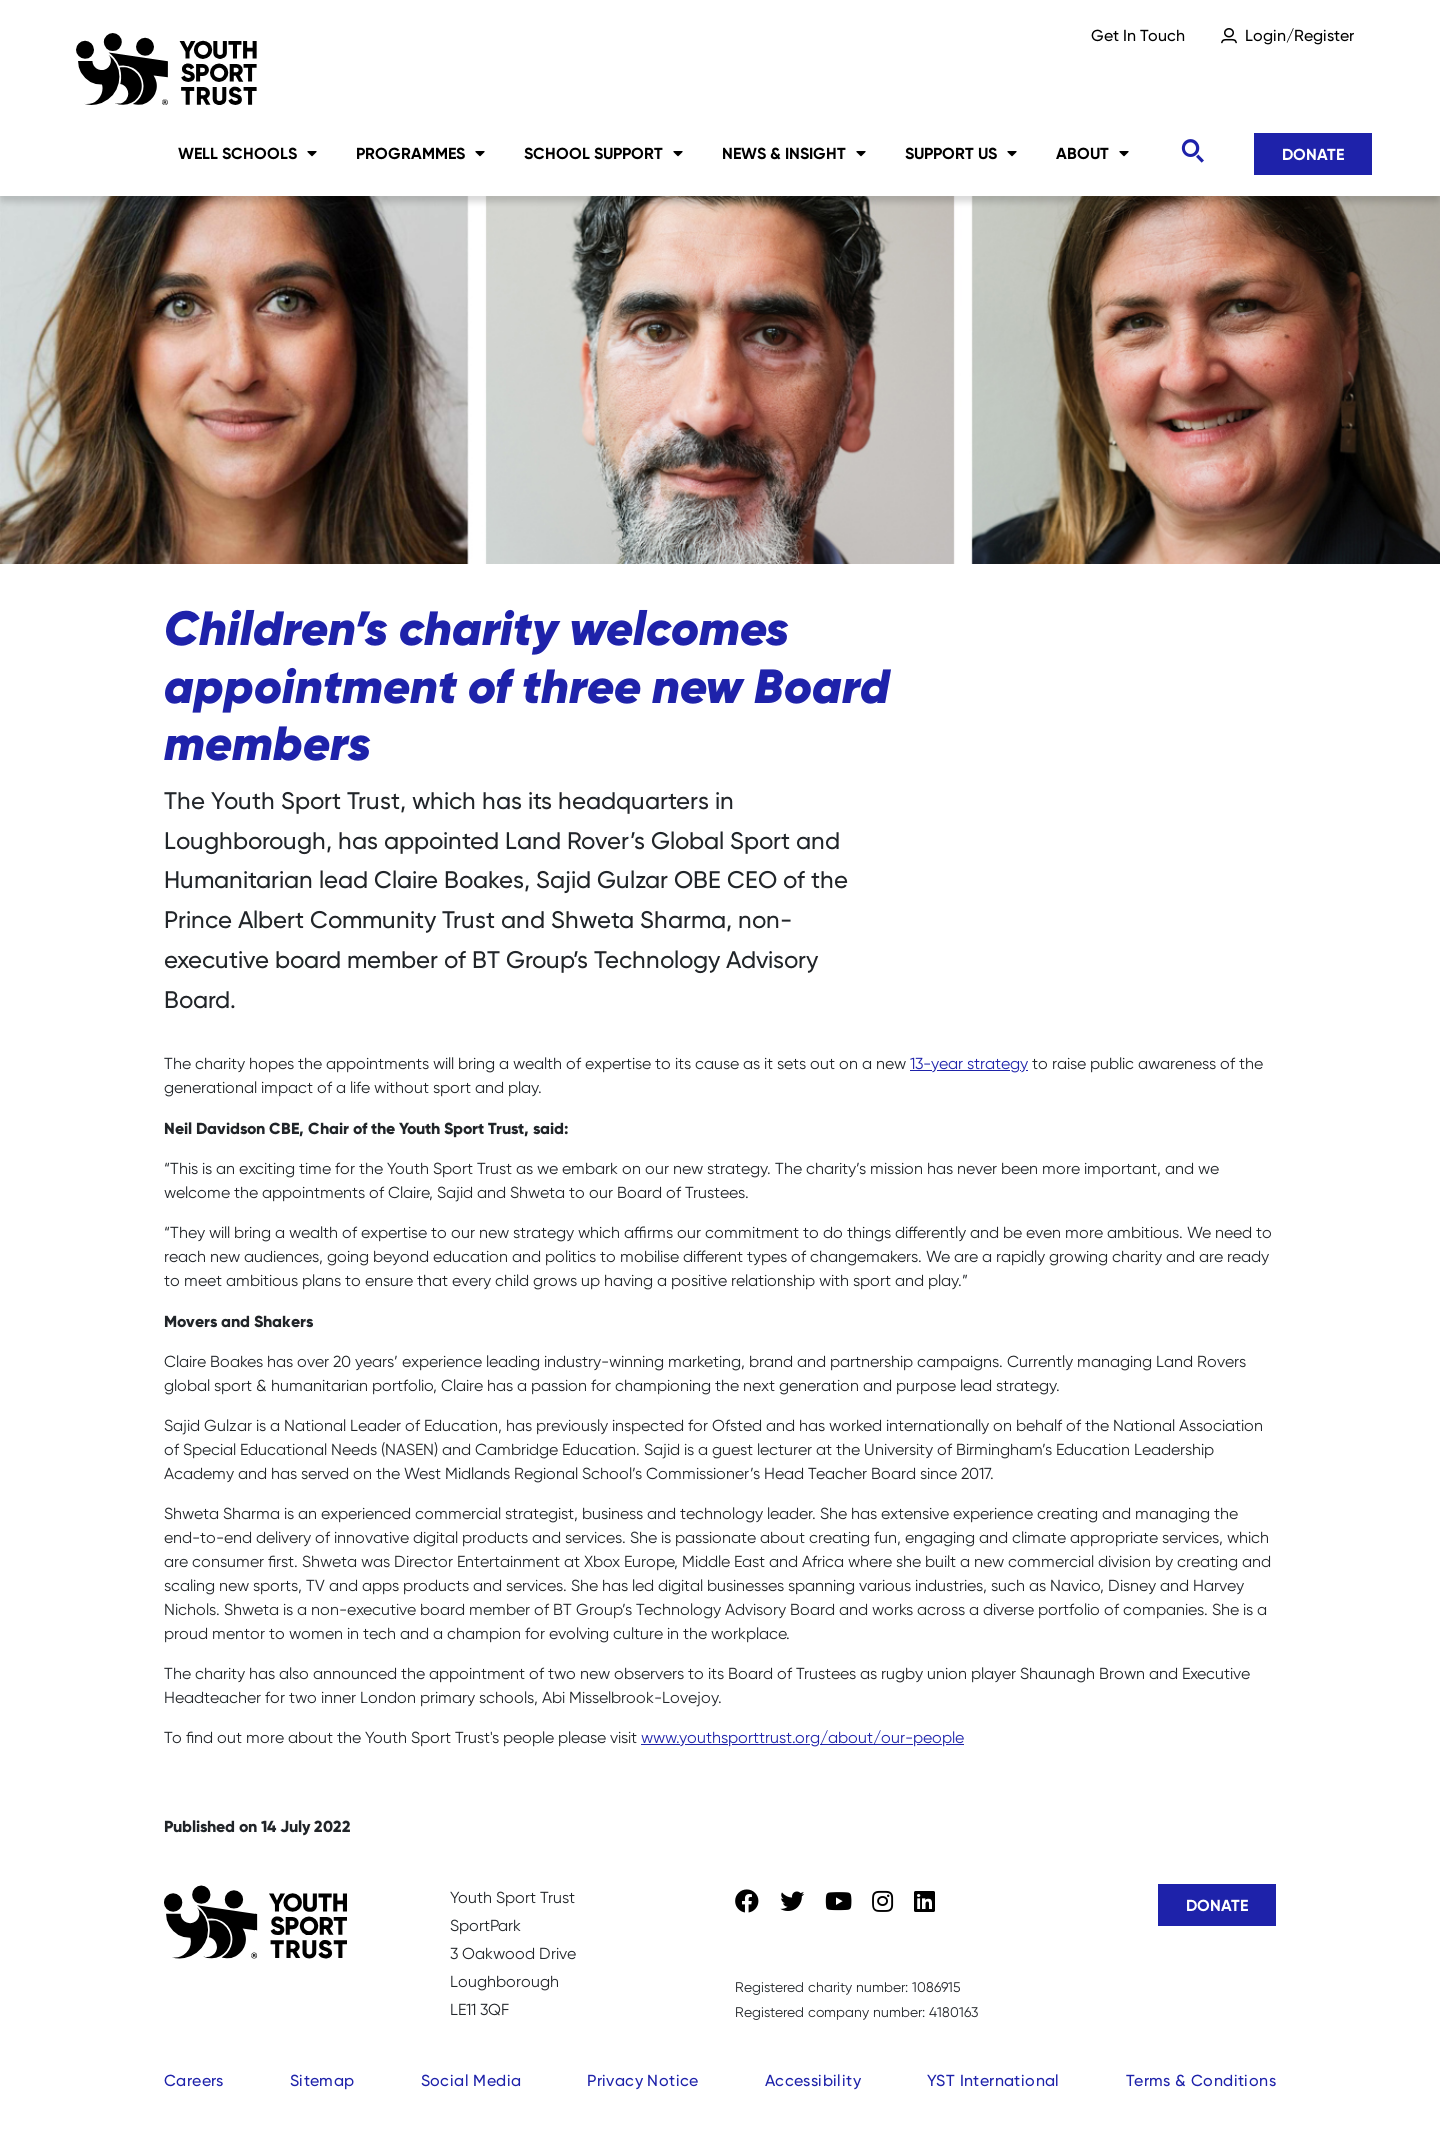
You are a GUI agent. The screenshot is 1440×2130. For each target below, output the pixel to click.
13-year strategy (969, 1063)
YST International (993, 2080)
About (1092, 153)
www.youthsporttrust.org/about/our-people (802, 1737)
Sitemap (322, 2080)
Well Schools (247, 153)
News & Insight (794, 153)
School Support (603, 153)
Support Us (961, 153)
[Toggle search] (1192, 151)
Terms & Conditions (1201, 2080)
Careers (194, 2080)
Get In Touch (1138, 35)
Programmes (420, 153)
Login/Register (1299, 35)
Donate (1313, 154)
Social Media (471, 2080)
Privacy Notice (643, 2080)
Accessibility (813, 2080)
